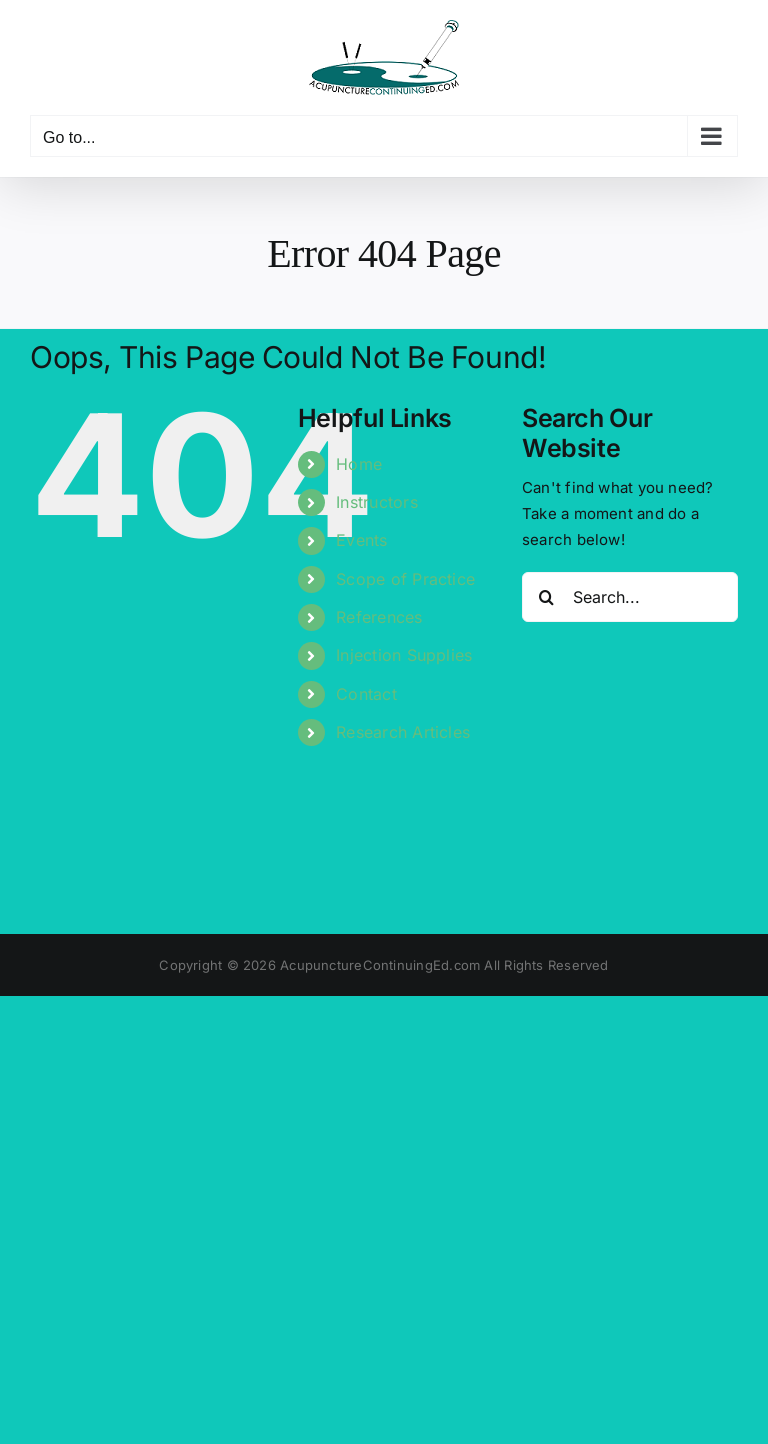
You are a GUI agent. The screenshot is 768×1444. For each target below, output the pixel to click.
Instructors (376, 502)
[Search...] (630, 597)
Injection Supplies (404, 655)
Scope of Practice (405, 579)
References (379, 617)
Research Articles (403, 732)
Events (361, 540)
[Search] (547, 597)
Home (359, 464)
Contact (366, 694)
